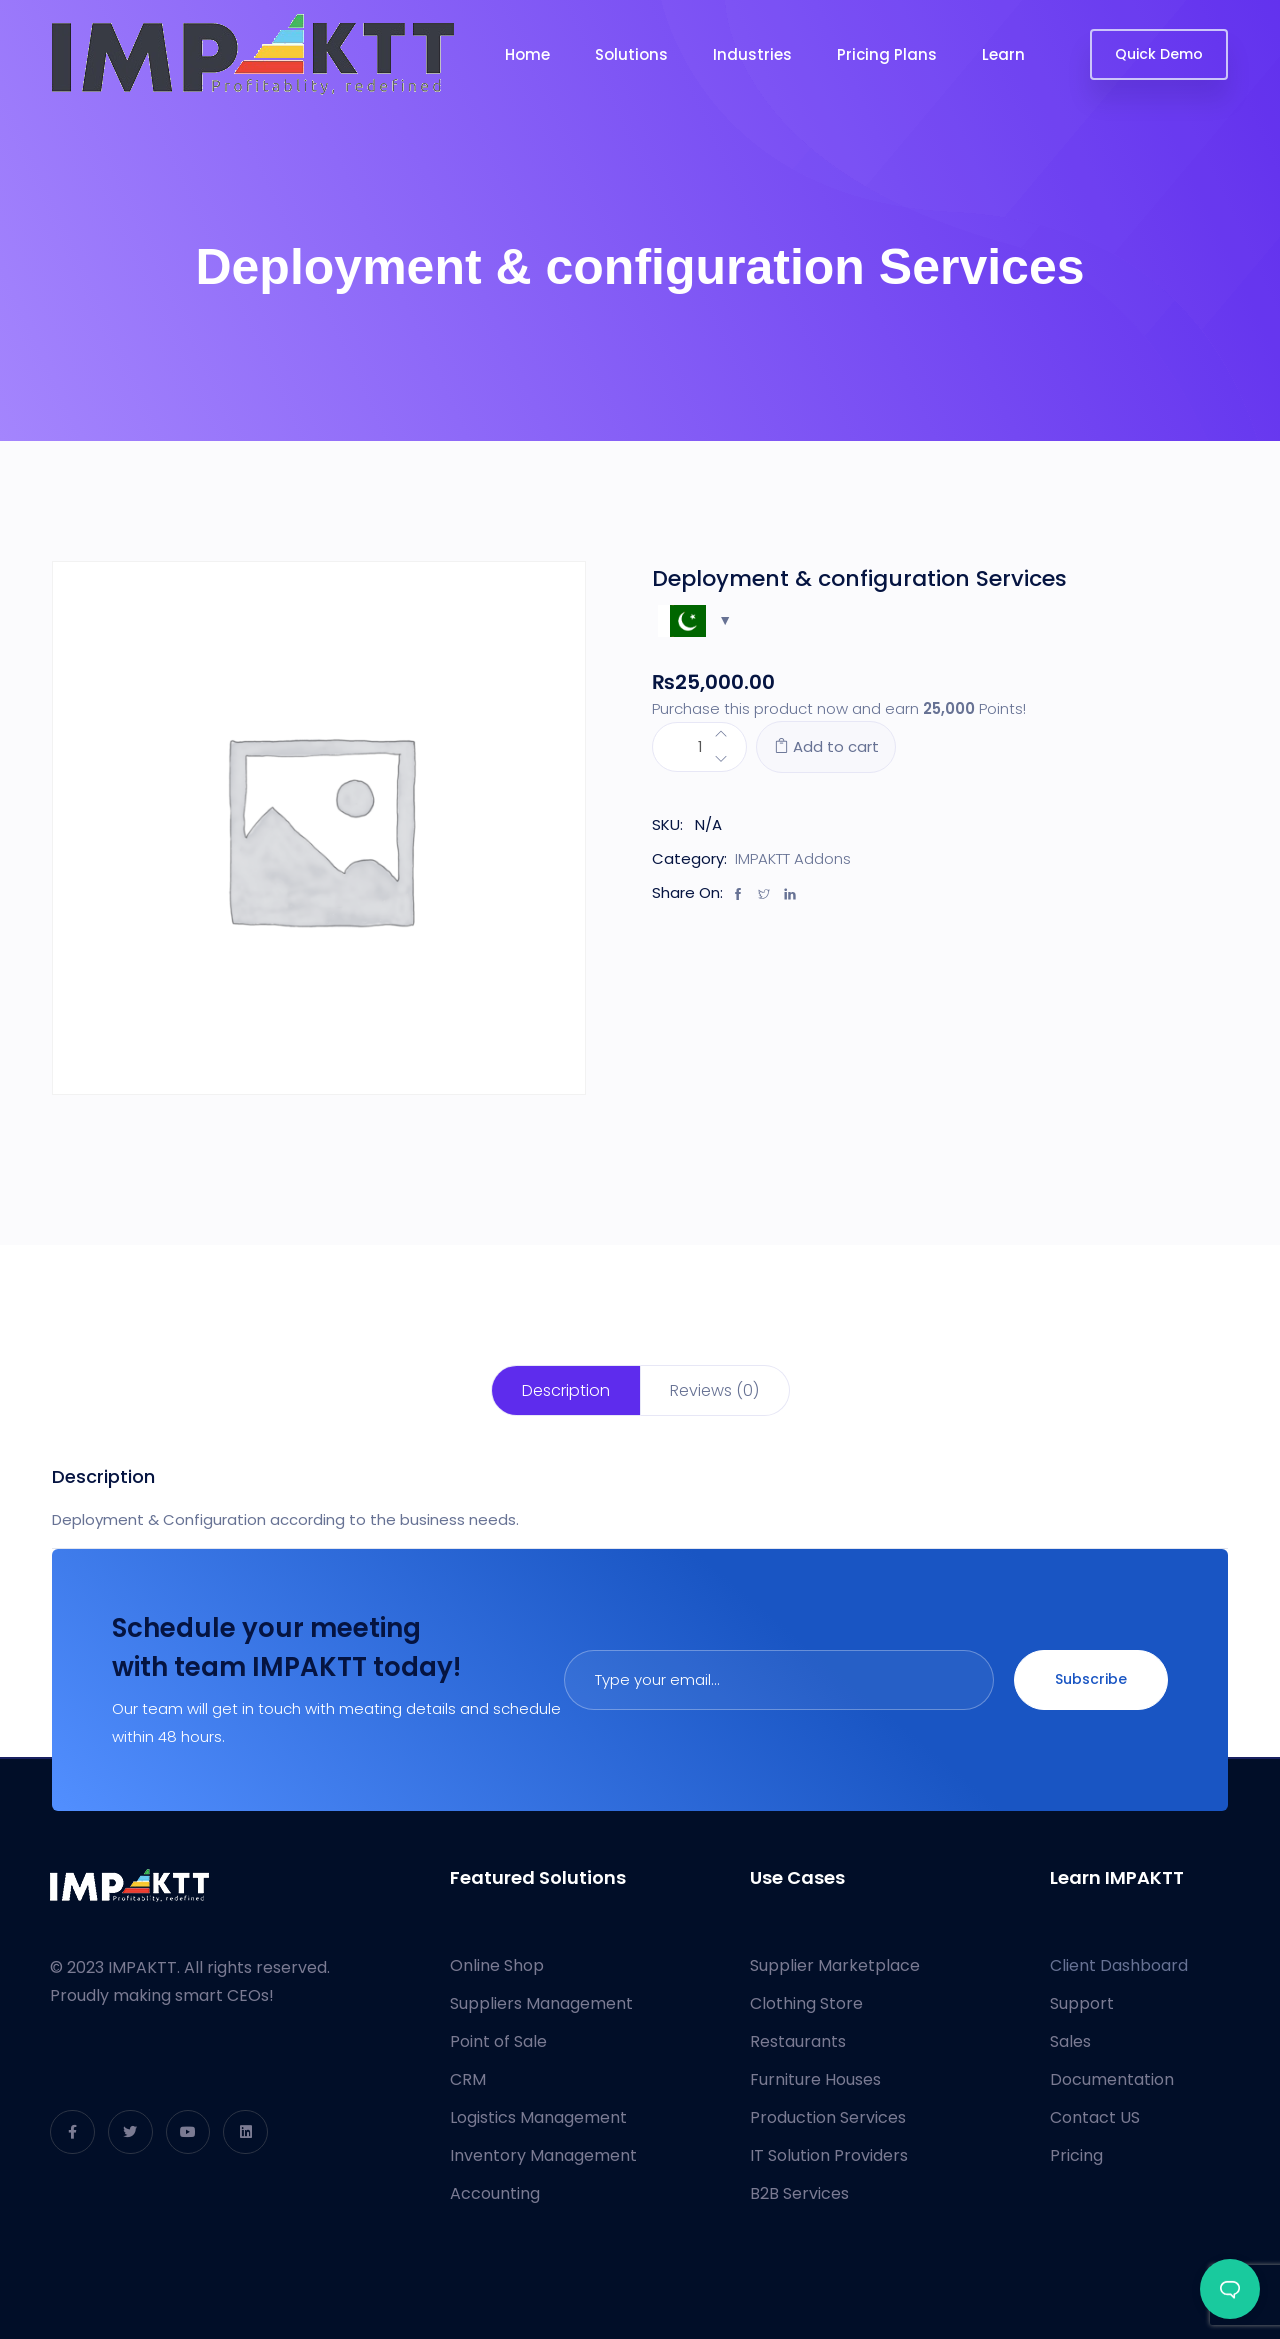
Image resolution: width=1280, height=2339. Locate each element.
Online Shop (497, 1965)
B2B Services (799, 2193)
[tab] (566, 1390)
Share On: (687, 892)
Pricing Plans (887, 54)
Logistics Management (538, 2117)
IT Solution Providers (829, 2155)
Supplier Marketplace (835, 1965)
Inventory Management (543, 2155)
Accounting (495, 2193)
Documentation (1112, 2079)
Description (566, 1390)
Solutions (631, 54)
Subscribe (1091, 1679)
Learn (1003, 54)
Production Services (828, 2117)
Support (1082, 2003)
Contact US (1095, 2117)
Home (527, 54)
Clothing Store (806, 2003)
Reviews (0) (714, 1390)
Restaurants (798, 2041)
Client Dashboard (1119, 1965)
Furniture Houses (815, 2079)
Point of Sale (498, 2041)
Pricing (1076, 2155)
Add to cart (826, 746)
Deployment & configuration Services (859, 578)
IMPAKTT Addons (793, 858)
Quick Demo (1159, 54)
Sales (1070, 2041)
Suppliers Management (541, 2003)
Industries (752, 54)
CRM (468, 2079)
